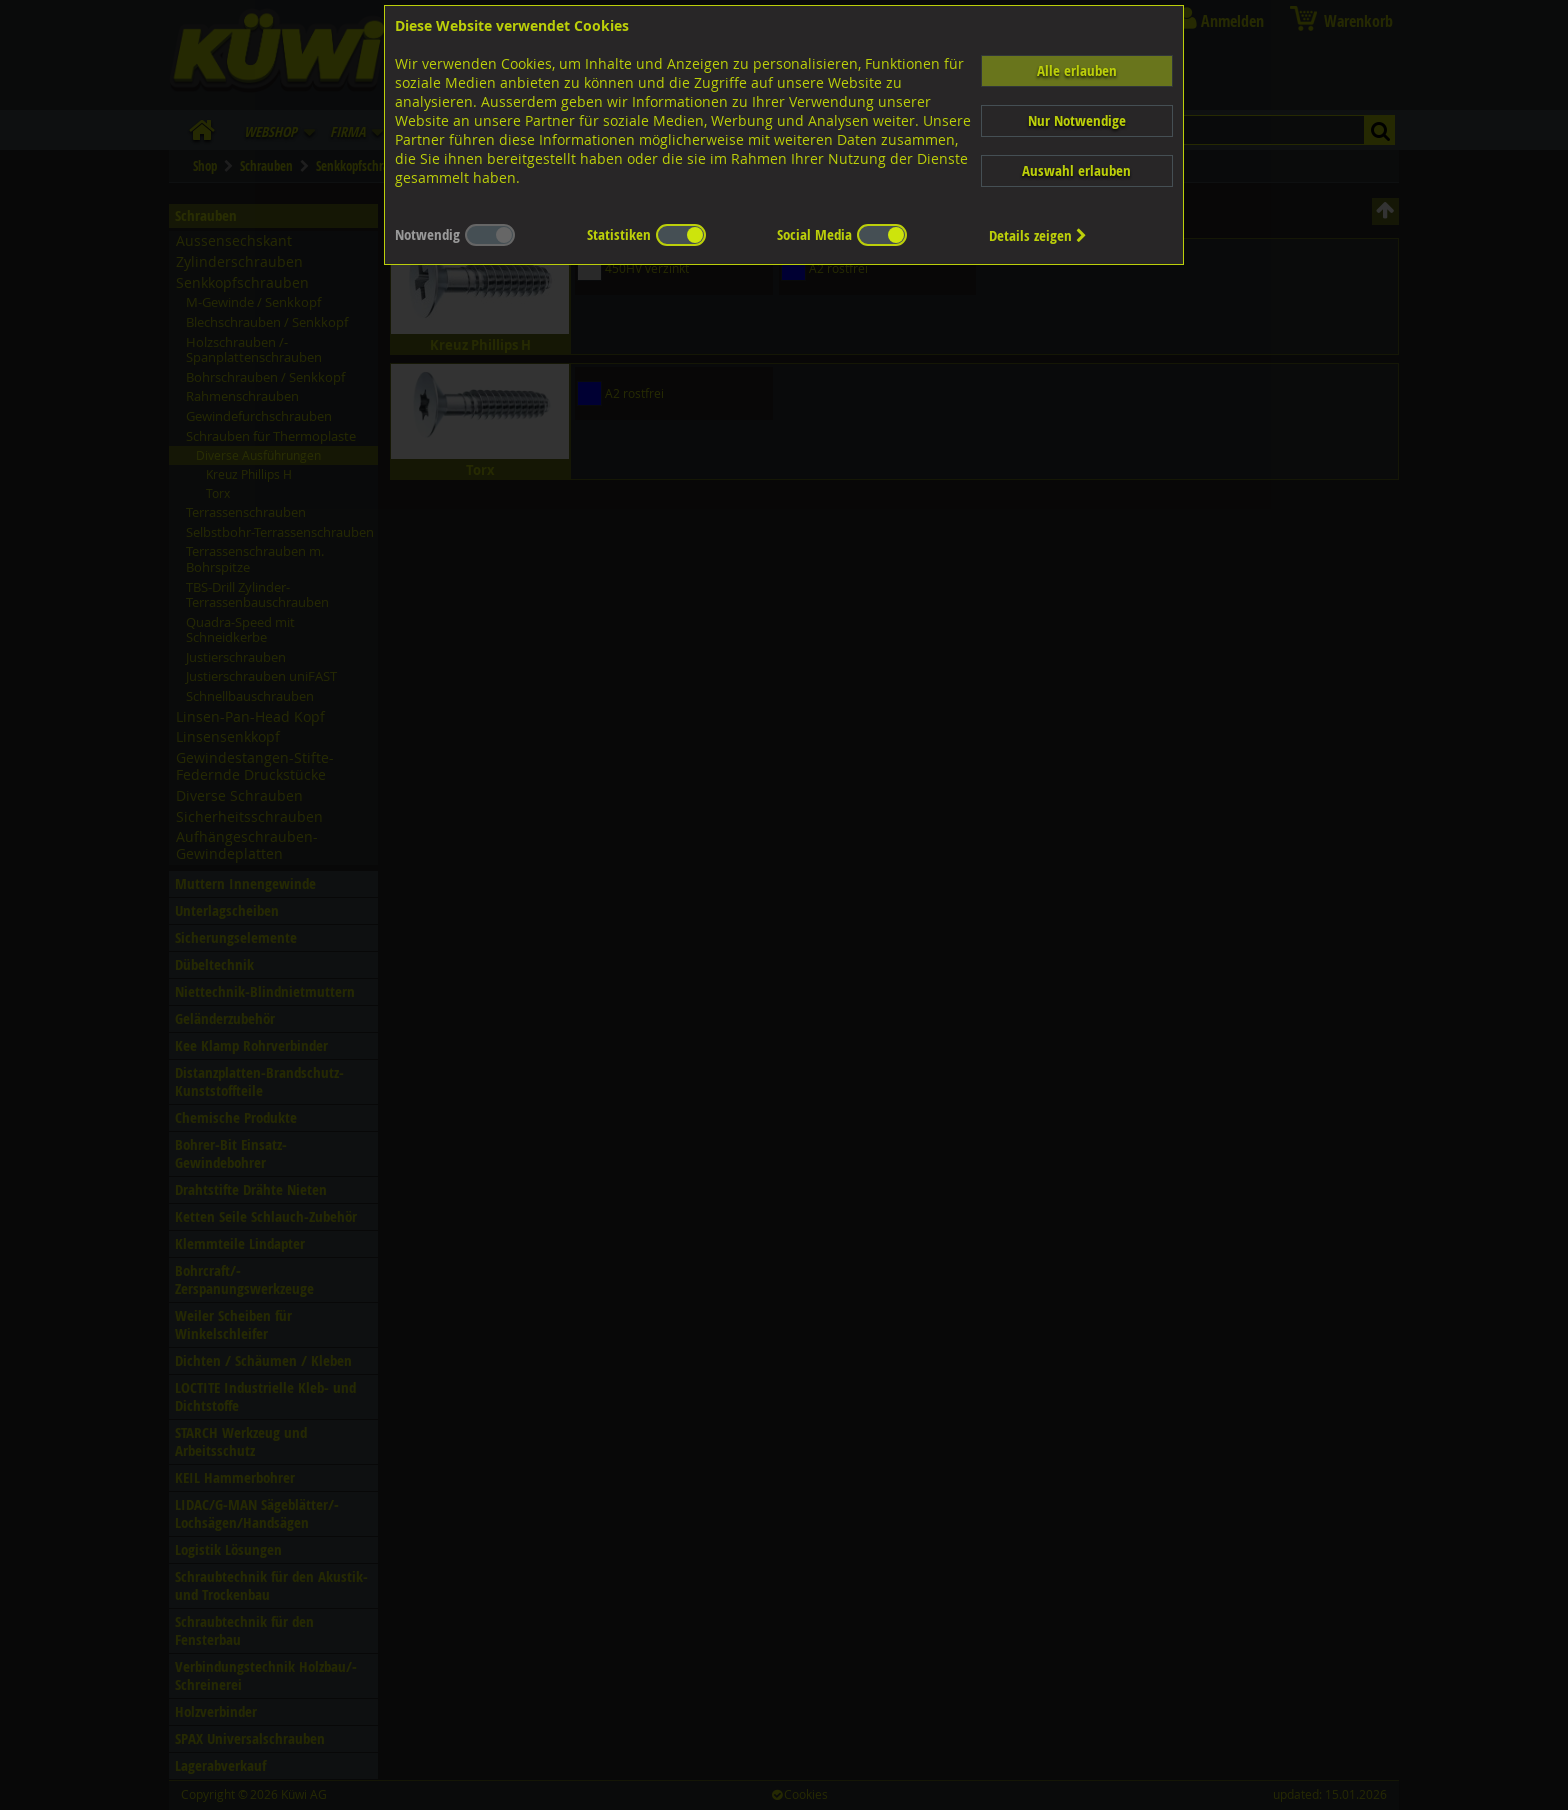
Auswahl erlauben (1076, 170)
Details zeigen (1038, 235)
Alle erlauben (1077, 70)
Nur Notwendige (1077, 120)
